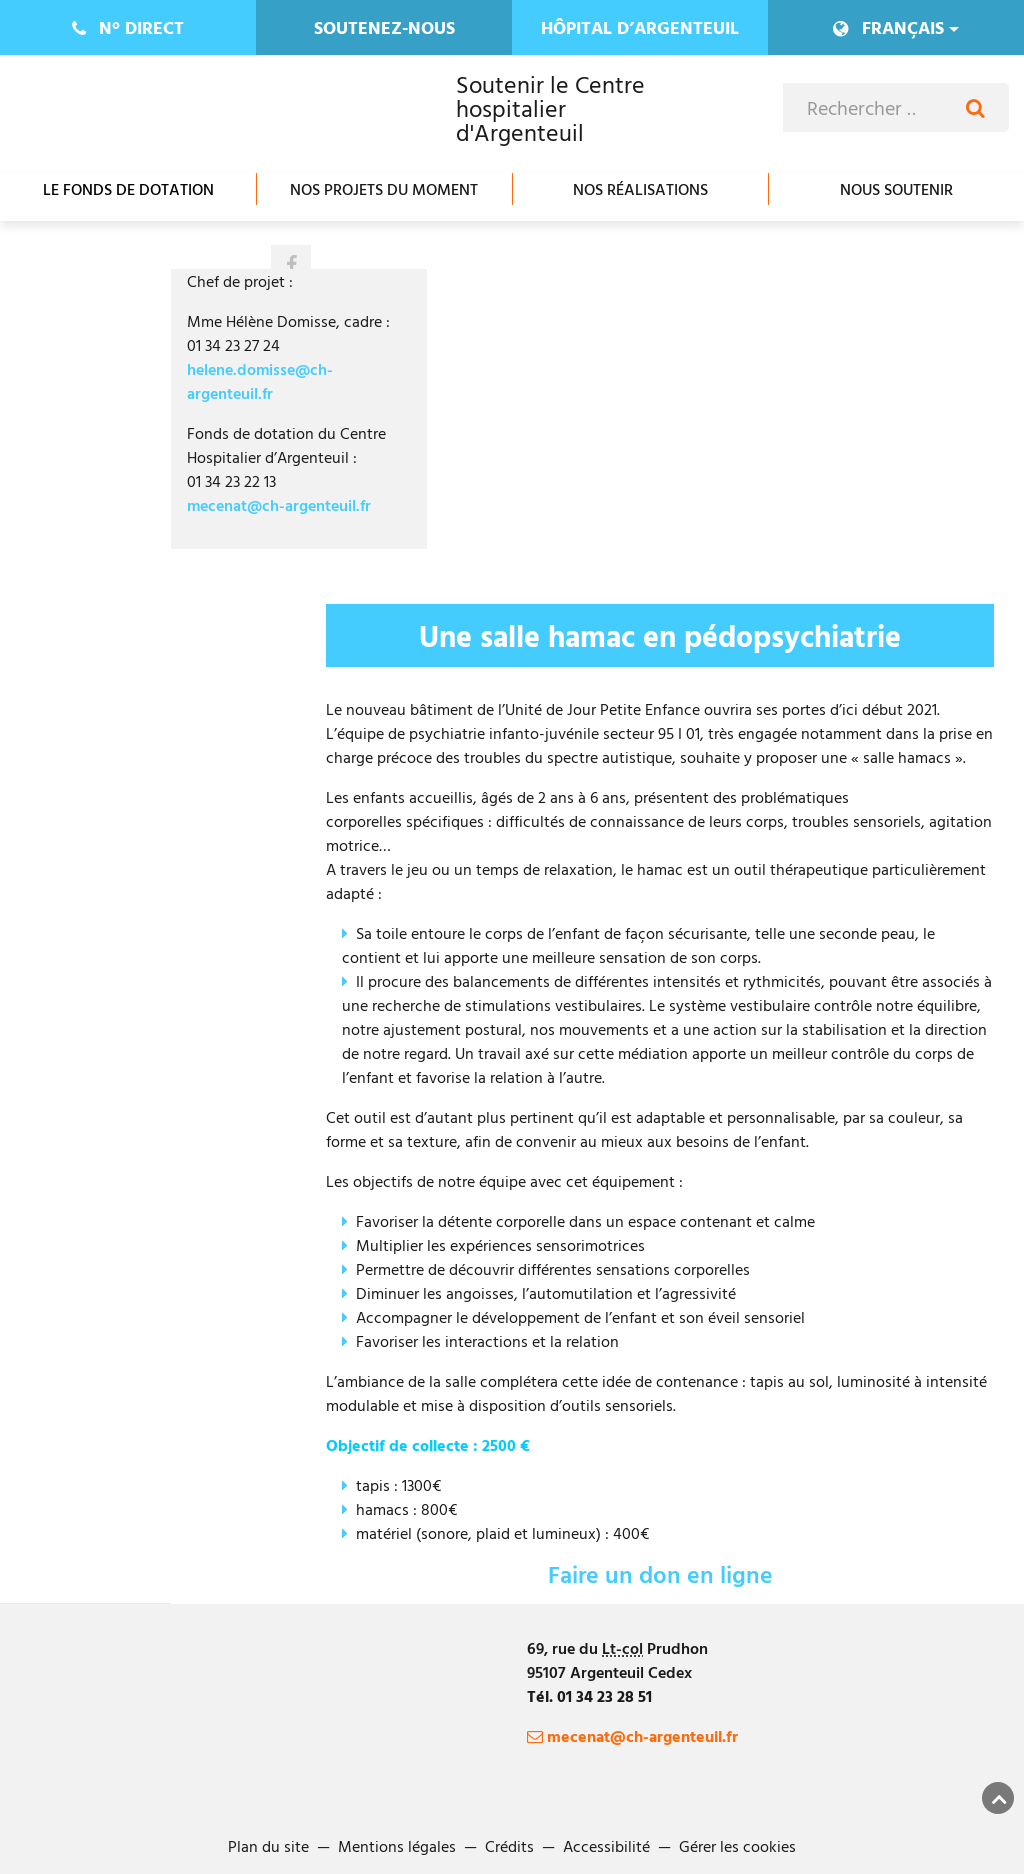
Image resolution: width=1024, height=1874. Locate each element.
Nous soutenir (896, 189)
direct (128, 27)
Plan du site (268, 1846)
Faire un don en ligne (660, 1574)
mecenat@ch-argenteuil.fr (279, 505)
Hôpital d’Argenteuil (640, 27)
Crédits (509, 1846)
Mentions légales (397, 1846)
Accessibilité (606, 1846)
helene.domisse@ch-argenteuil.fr (260, 381)
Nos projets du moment (384, 189)
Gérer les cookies (737, 1846)
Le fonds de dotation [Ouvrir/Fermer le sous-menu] (128, 189)
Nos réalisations (640, 189)
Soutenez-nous (384, 27)
